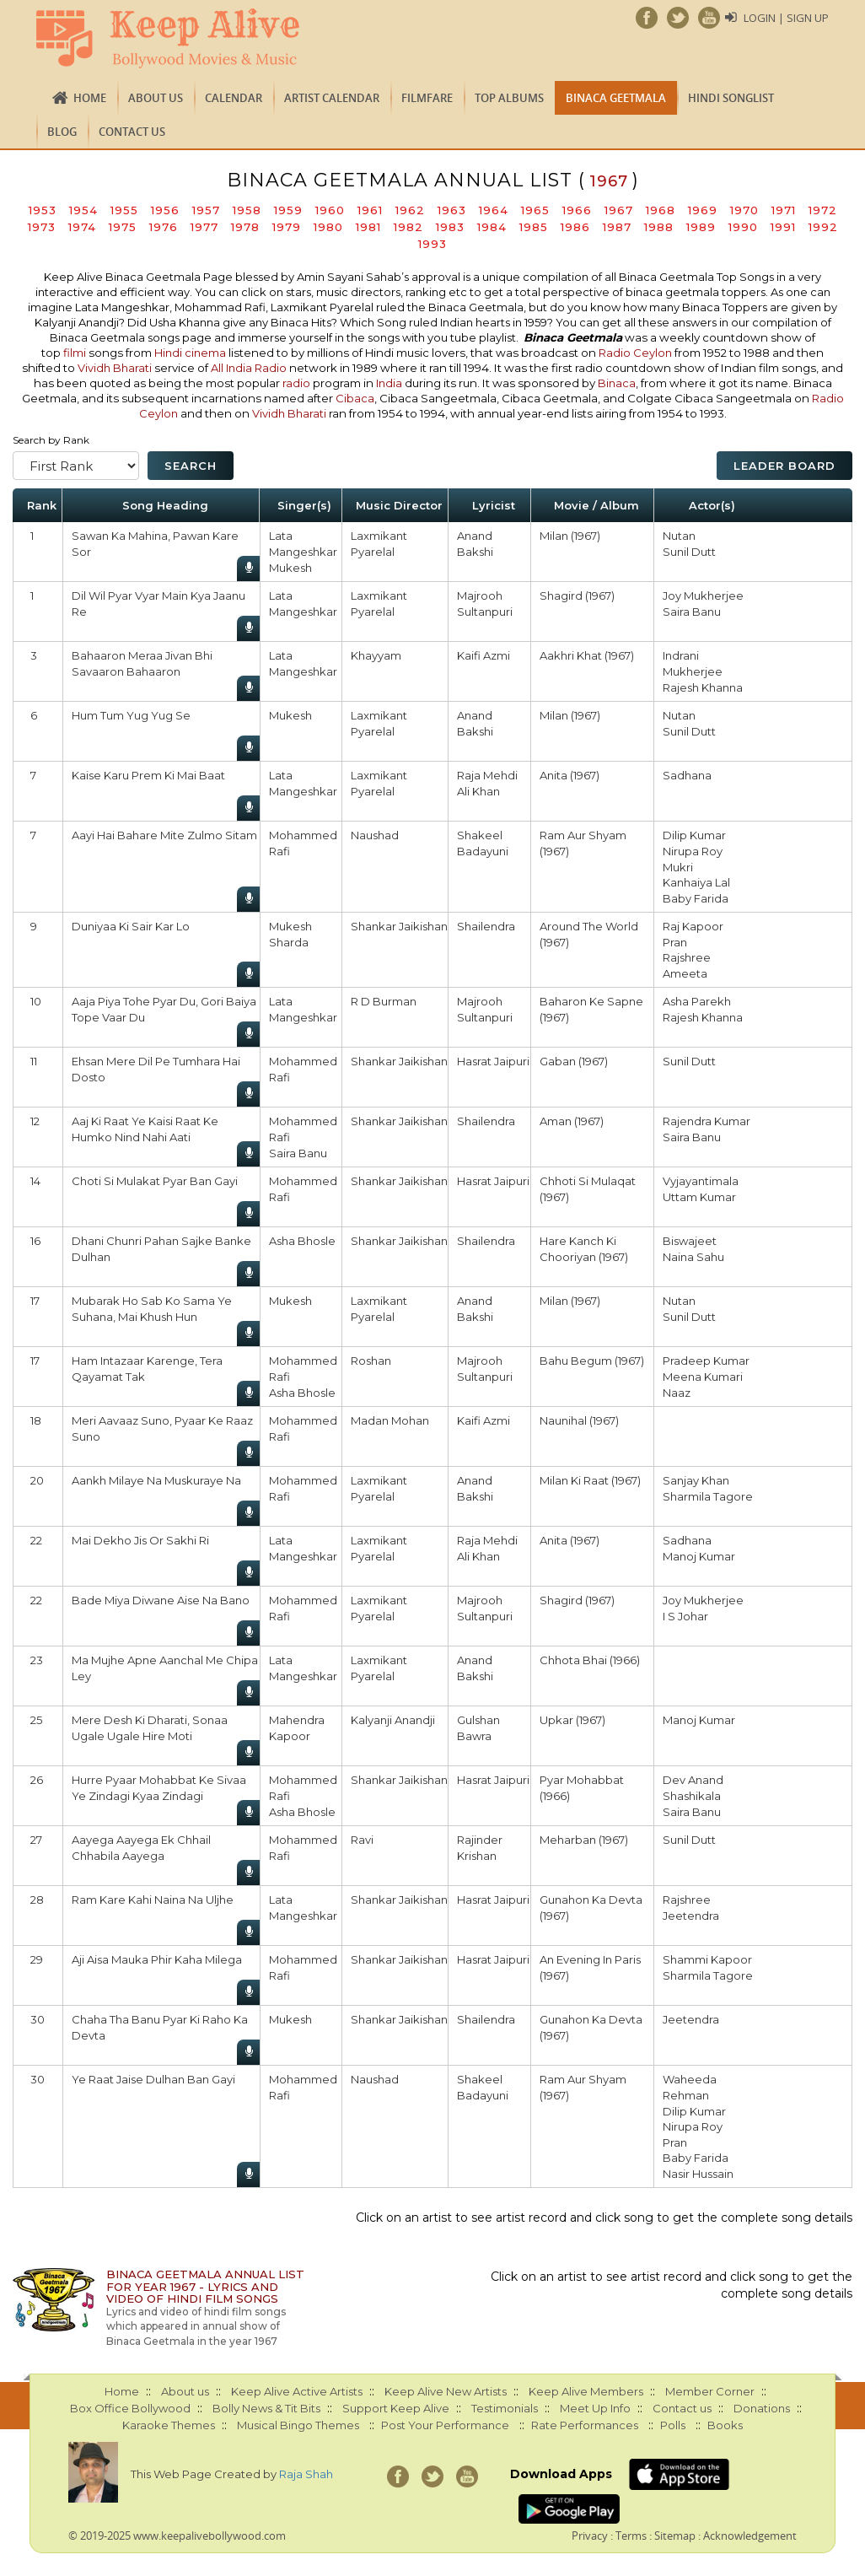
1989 (701, 227)
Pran (675, 942)
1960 (330, 210)
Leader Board (784, 465)
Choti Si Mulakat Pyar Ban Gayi (155, 1181)
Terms (631, 2535)
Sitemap (675, 2535)
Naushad (375, 835)
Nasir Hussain (698, 2173)
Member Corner (710, 2391)
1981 (368, 227)
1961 (370, 210)
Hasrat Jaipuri (493, 1061)
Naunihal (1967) (579, 1420)
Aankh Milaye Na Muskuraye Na (156, 1480)
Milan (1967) (570, 535)
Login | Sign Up (786, 17)
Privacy (590, 2535)
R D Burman (383, 1001)
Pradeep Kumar (706, 1360)
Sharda (289, 942)
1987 (617, 227)
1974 (82, 227)
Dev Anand (693, 1779)
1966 (577, 210)
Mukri (678, 867)
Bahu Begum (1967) (592, 1360)
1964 (493, 210)
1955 (124, 210)
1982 (408, 227)
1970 (744, 210)
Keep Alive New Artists (445, 2391)
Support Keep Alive (395, 2408)
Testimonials (504, 2408)
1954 (83, 210)
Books (725, 2425)
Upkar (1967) (572, 1720)
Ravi (362, 1839)
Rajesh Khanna (703, 687)
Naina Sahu (693, 1257)
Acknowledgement (750, 2535)
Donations (761, 2408)
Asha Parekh (697, 1001)
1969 (702, 210)
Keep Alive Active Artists (297, 2391)
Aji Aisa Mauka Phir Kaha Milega (157, 1959)
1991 (783, 227)
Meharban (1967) (584, 1839)
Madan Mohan (390, 1420)
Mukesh (290, 567)
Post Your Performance (445, 2425)
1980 (328, 227)
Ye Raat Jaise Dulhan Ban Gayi (153, 2079)
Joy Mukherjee (703, 595)
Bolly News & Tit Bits (266, 2408)
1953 (42, 210)
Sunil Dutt (689, 551)
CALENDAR (233, 97)
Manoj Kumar (699, 1556)
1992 (823, 227)
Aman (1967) (572, 1121)
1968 (660, 210)
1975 (123, 227)
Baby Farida (695, 898)
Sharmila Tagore (708, 1496)
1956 (165, 210)
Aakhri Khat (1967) (587, 655)
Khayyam (376, 655)
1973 (42, 227)
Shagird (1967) (577, 595)
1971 (783, 210)
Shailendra (486, 926)
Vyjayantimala (701, 1181)
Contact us (132, 131)
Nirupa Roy (693, 851)
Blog (62, 131)
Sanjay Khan (696, 1480)
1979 (286, 227)
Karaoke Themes (168, 2425)
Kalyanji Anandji (393, 1720)
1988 (659, 227)
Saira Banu (692, 611)
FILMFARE (427, 97)
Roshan (371, 1360)
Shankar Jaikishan (399, 926)
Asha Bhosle (302, 1241)
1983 (450, 227)
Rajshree (687, 957)
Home (89, 97)
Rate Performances (584, 2425)
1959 (288, 210)
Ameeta (685, 973)
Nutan (679, 535)
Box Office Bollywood (130, 2408)
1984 (492, 227)
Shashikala (692, 1796)
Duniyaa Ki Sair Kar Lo (131, 926)
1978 (245, 227)
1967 (618, 210)
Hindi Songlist (731, 97)
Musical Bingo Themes (298, 2425)
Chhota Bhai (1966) (590, 1660)
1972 (823, 210)
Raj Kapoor (693, 926)
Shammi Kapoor (707, 1959)
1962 (410, 210)
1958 (247, 210)
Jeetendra (691, 1915)
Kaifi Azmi (483, 655)
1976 (163, 227)
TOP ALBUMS (509, 97)
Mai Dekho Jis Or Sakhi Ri (140, 1540)
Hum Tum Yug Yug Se (131, 715)
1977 (204, 227)
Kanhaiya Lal (696, 882)
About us (155, 97)
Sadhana (687, 775)
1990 (743, 227)
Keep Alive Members (586, 2391)
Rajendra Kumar (706, 1121)
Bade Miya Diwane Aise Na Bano (161, 1600)
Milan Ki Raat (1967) (590, 1480)
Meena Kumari (703, 1376)
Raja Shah (306, 2474)
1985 (533, 227)
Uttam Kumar (699, 1197)
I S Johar (685, 1616)
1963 (452, 210)
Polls (672, 2425)
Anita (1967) (569, 775)
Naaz (676, 1392)
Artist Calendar (331, 97)
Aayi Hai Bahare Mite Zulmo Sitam (164, 835)
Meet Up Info (595, 2408)
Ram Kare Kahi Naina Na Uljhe (153, 1899)
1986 (575, 227)
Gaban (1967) (574, 1061)
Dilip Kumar (694, 835)
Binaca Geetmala (616, 97)
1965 (535, 210)
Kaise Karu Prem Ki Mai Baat (148, 775)
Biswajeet (690, 1241)
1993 (432, 244)
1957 (206, 210)
